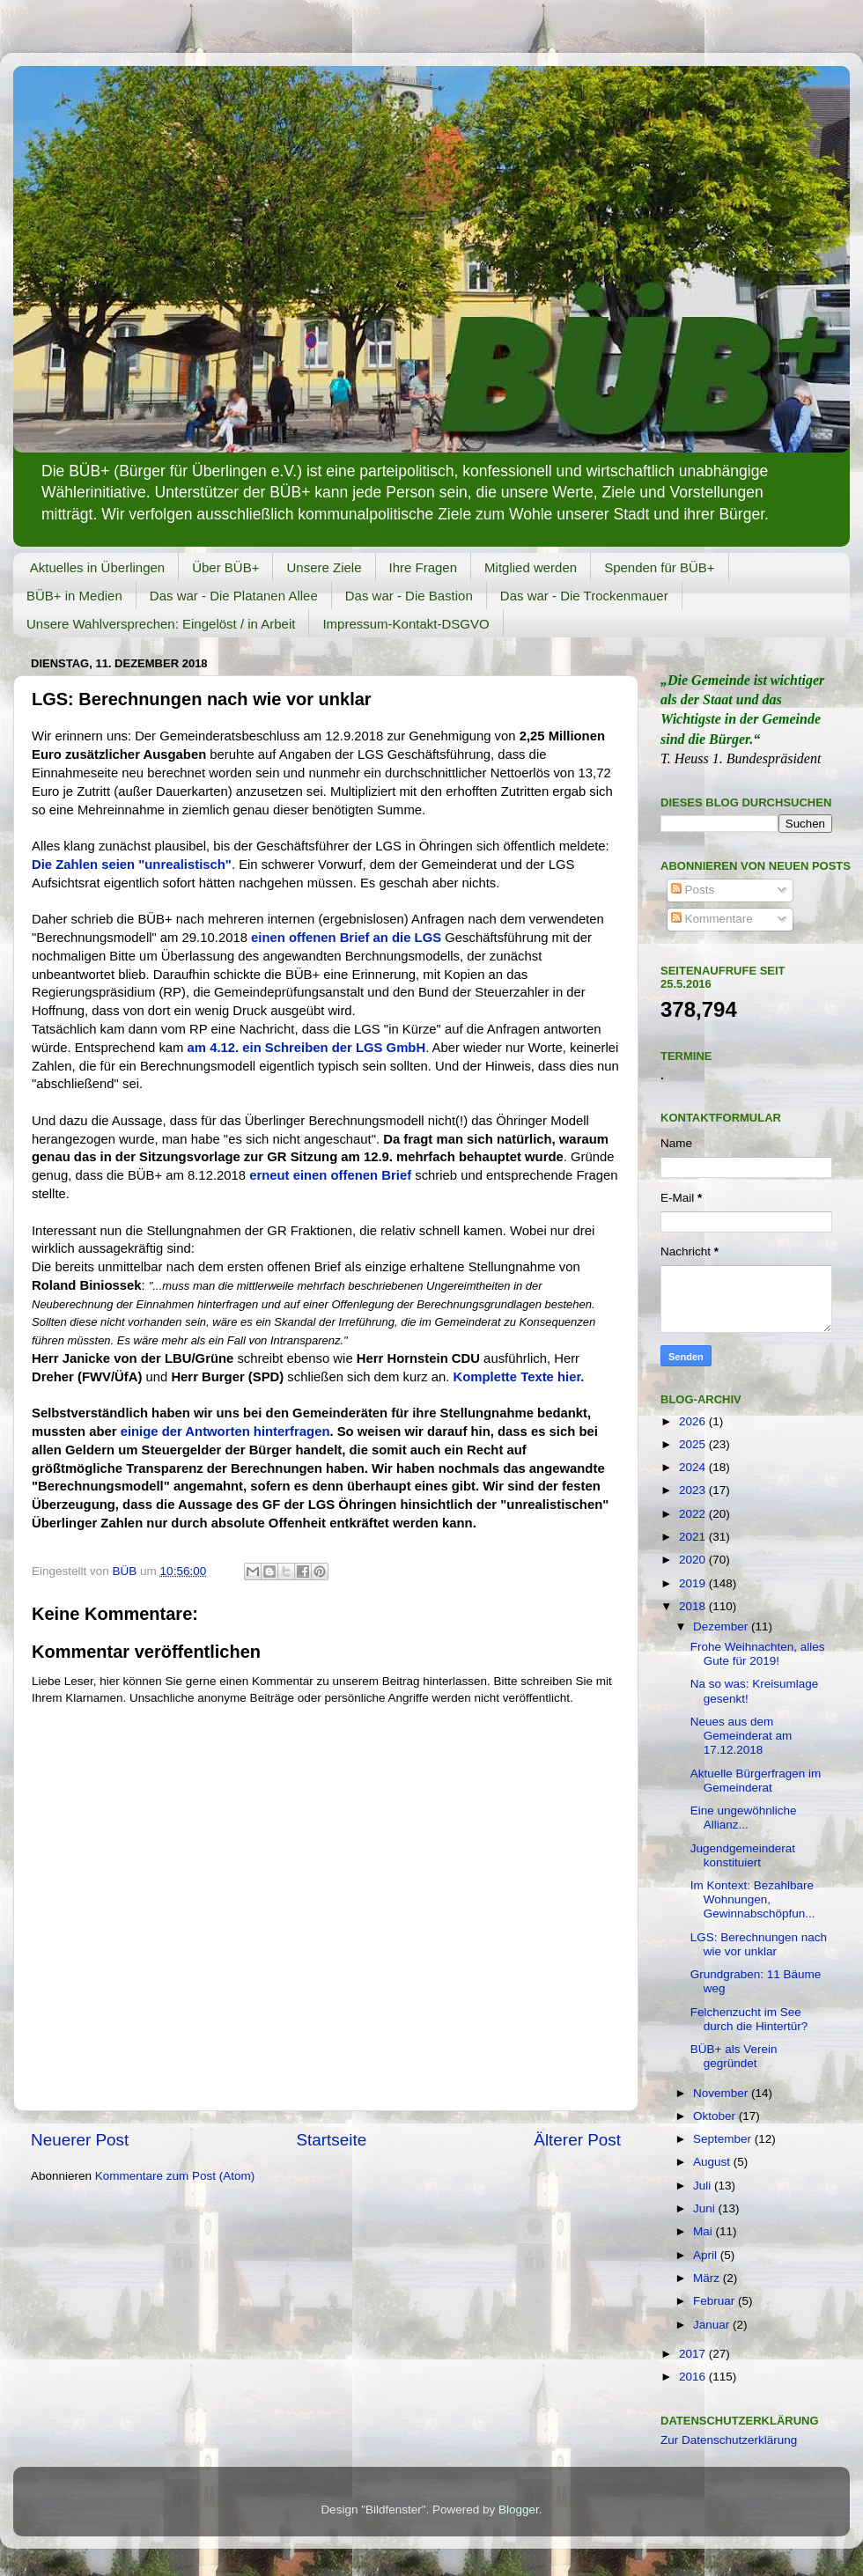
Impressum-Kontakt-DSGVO (405, 623)
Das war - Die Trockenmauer (584, 595)
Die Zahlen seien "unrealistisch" (132, 864)
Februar (715, 2300)
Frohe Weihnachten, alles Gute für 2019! (757, 1653)
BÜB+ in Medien (74, 595)
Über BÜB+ (225, 567)
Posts (693, 889)
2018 (694, 1606)
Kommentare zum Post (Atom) (175, 2175)
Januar (713, 2324)
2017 (694, 2353)
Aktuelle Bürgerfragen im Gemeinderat (756, 1780)
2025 (694, 1444)
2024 (694, 1467)
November (722, 2093)
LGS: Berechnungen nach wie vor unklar (758, 1944)
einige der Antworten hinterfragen (225, 1431)
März (708, 2278)
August (713, 2161)
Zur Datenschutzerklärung (728, 2440)
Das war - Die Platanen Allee (234, 595)
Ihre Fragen (423, 567)
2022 (694, 1513)
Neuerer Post (80, 2140)
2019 (694, 1583)
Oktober (716, 2116)
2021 (694, 1536)
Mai (704, 2231)
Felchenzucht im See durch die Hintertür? (749, 2019)
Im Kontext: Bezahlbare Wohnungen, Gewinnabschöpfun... (752, 1899)
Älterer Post (577, 2140)
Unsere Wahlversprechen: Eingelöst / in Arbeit (160, 623)
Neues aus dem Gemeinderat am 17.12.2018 (741, 1735)
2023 (694, 1490)
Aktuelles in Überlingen (97, 567)
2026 (694, 1421)
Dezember (722, 1626)
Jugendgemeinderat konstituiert (742, 1855)
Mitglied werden (530, 567)
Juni (706, 2208)
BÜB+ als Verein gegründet (734, 2056)
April (706, 2255)
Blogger (518, 2509)
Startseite (331, 2140)
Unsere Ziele (323, 567)
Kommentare (712, 918)
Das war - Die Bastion (409, 595)
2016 (694, 2376)
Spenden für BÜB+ (659, 567)
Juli (703, 2185)
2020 (694, 1559)
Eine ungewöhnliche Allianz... (743, 1817)
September (724, 2138)
